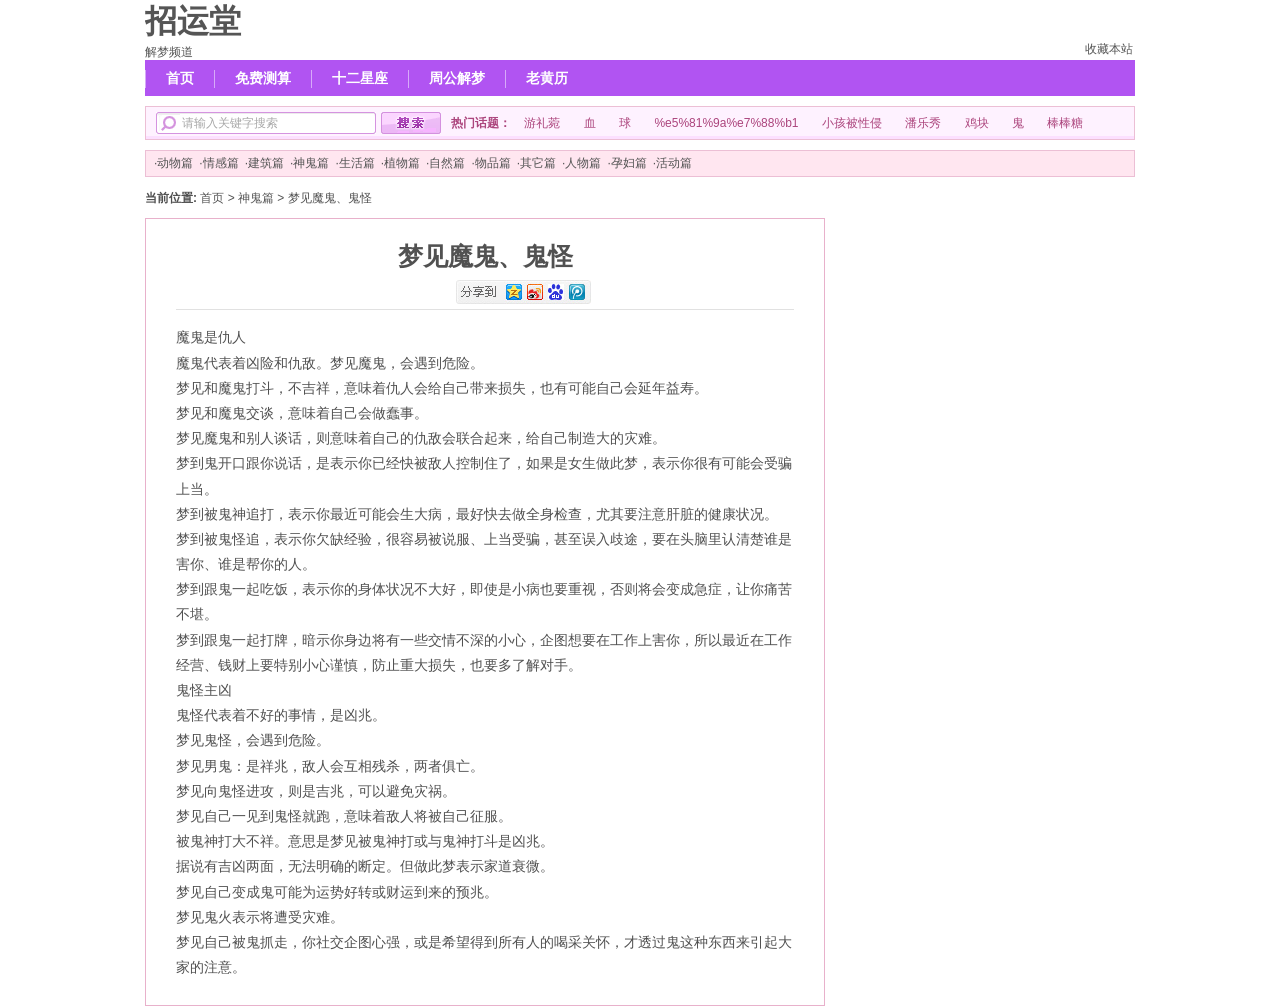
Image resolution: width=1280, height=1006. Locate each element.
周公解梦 (457, 78)
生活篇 (357, 163)
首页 (180, 78)
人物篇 (583, 163)
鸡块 (977, 123)
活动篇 (674, 163)
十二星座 (360, 78)
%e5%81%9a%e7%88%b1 (726, 123)
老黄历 (547, 78)
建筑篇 (266, 163)
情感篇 (221, 163)
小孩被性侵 (852, 123)
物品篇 (493, 163)
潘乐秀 (923, 123)
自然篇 (447, 163)
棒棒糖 (1065, 123)
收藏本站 (1109, 49)
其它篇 (538, 163)
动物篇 (175, 163)
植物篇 (402, 163)
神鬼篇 (311, 163)
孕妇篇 (629, 163)
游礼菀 (542, 123)
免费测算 (263, 78)
